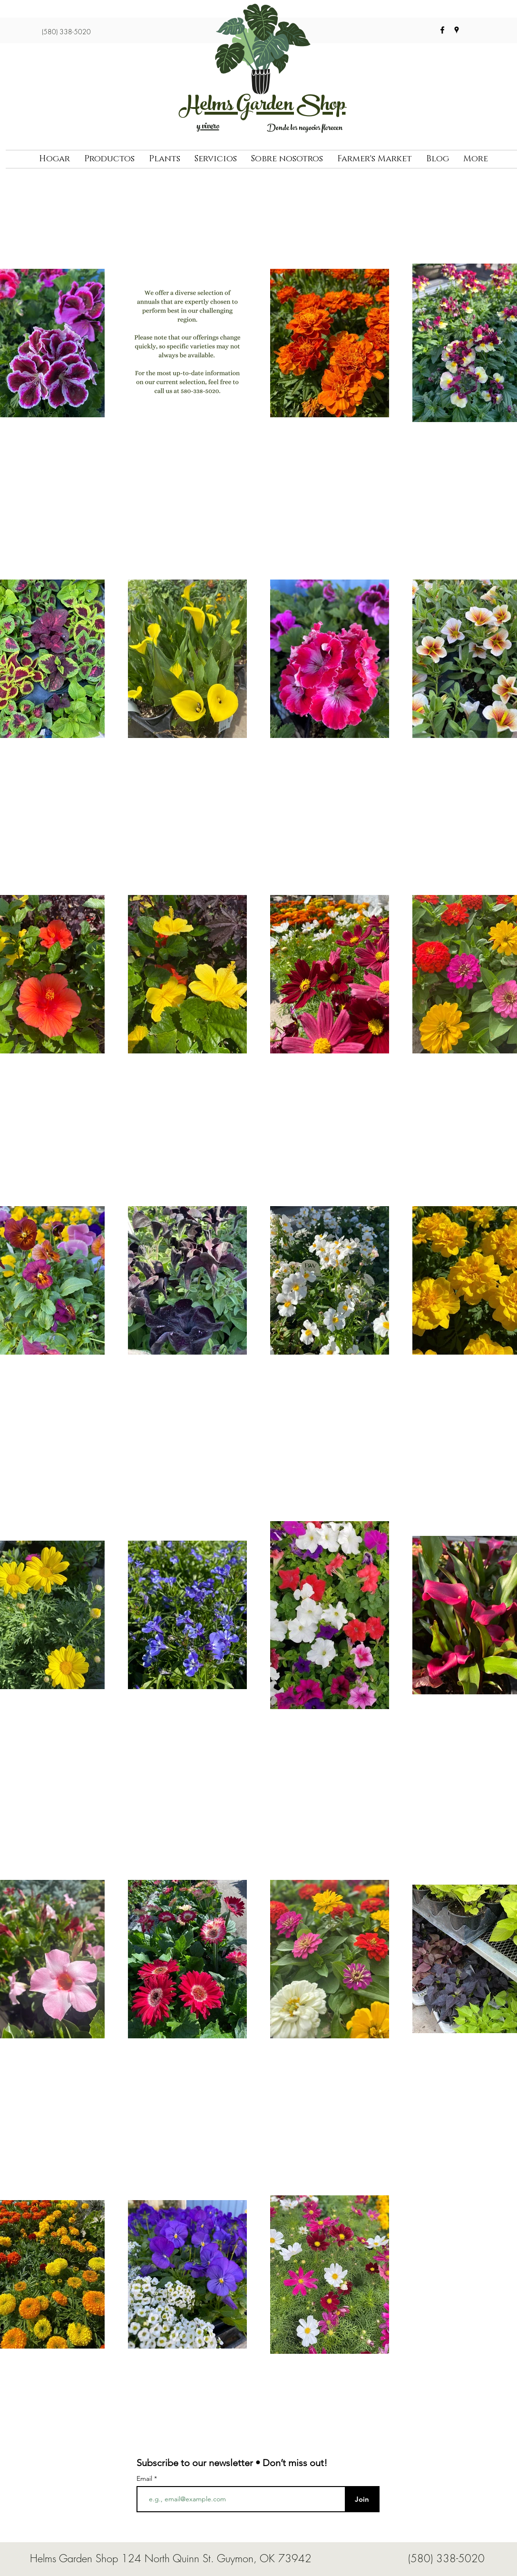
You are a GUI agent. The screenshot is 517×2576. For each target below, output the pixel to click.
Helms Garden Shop (263, 106)
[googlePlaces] (456, 30)
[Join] (362, 2499)
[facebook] (442, 30)
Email (145, 2478)
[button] (109, 159)
